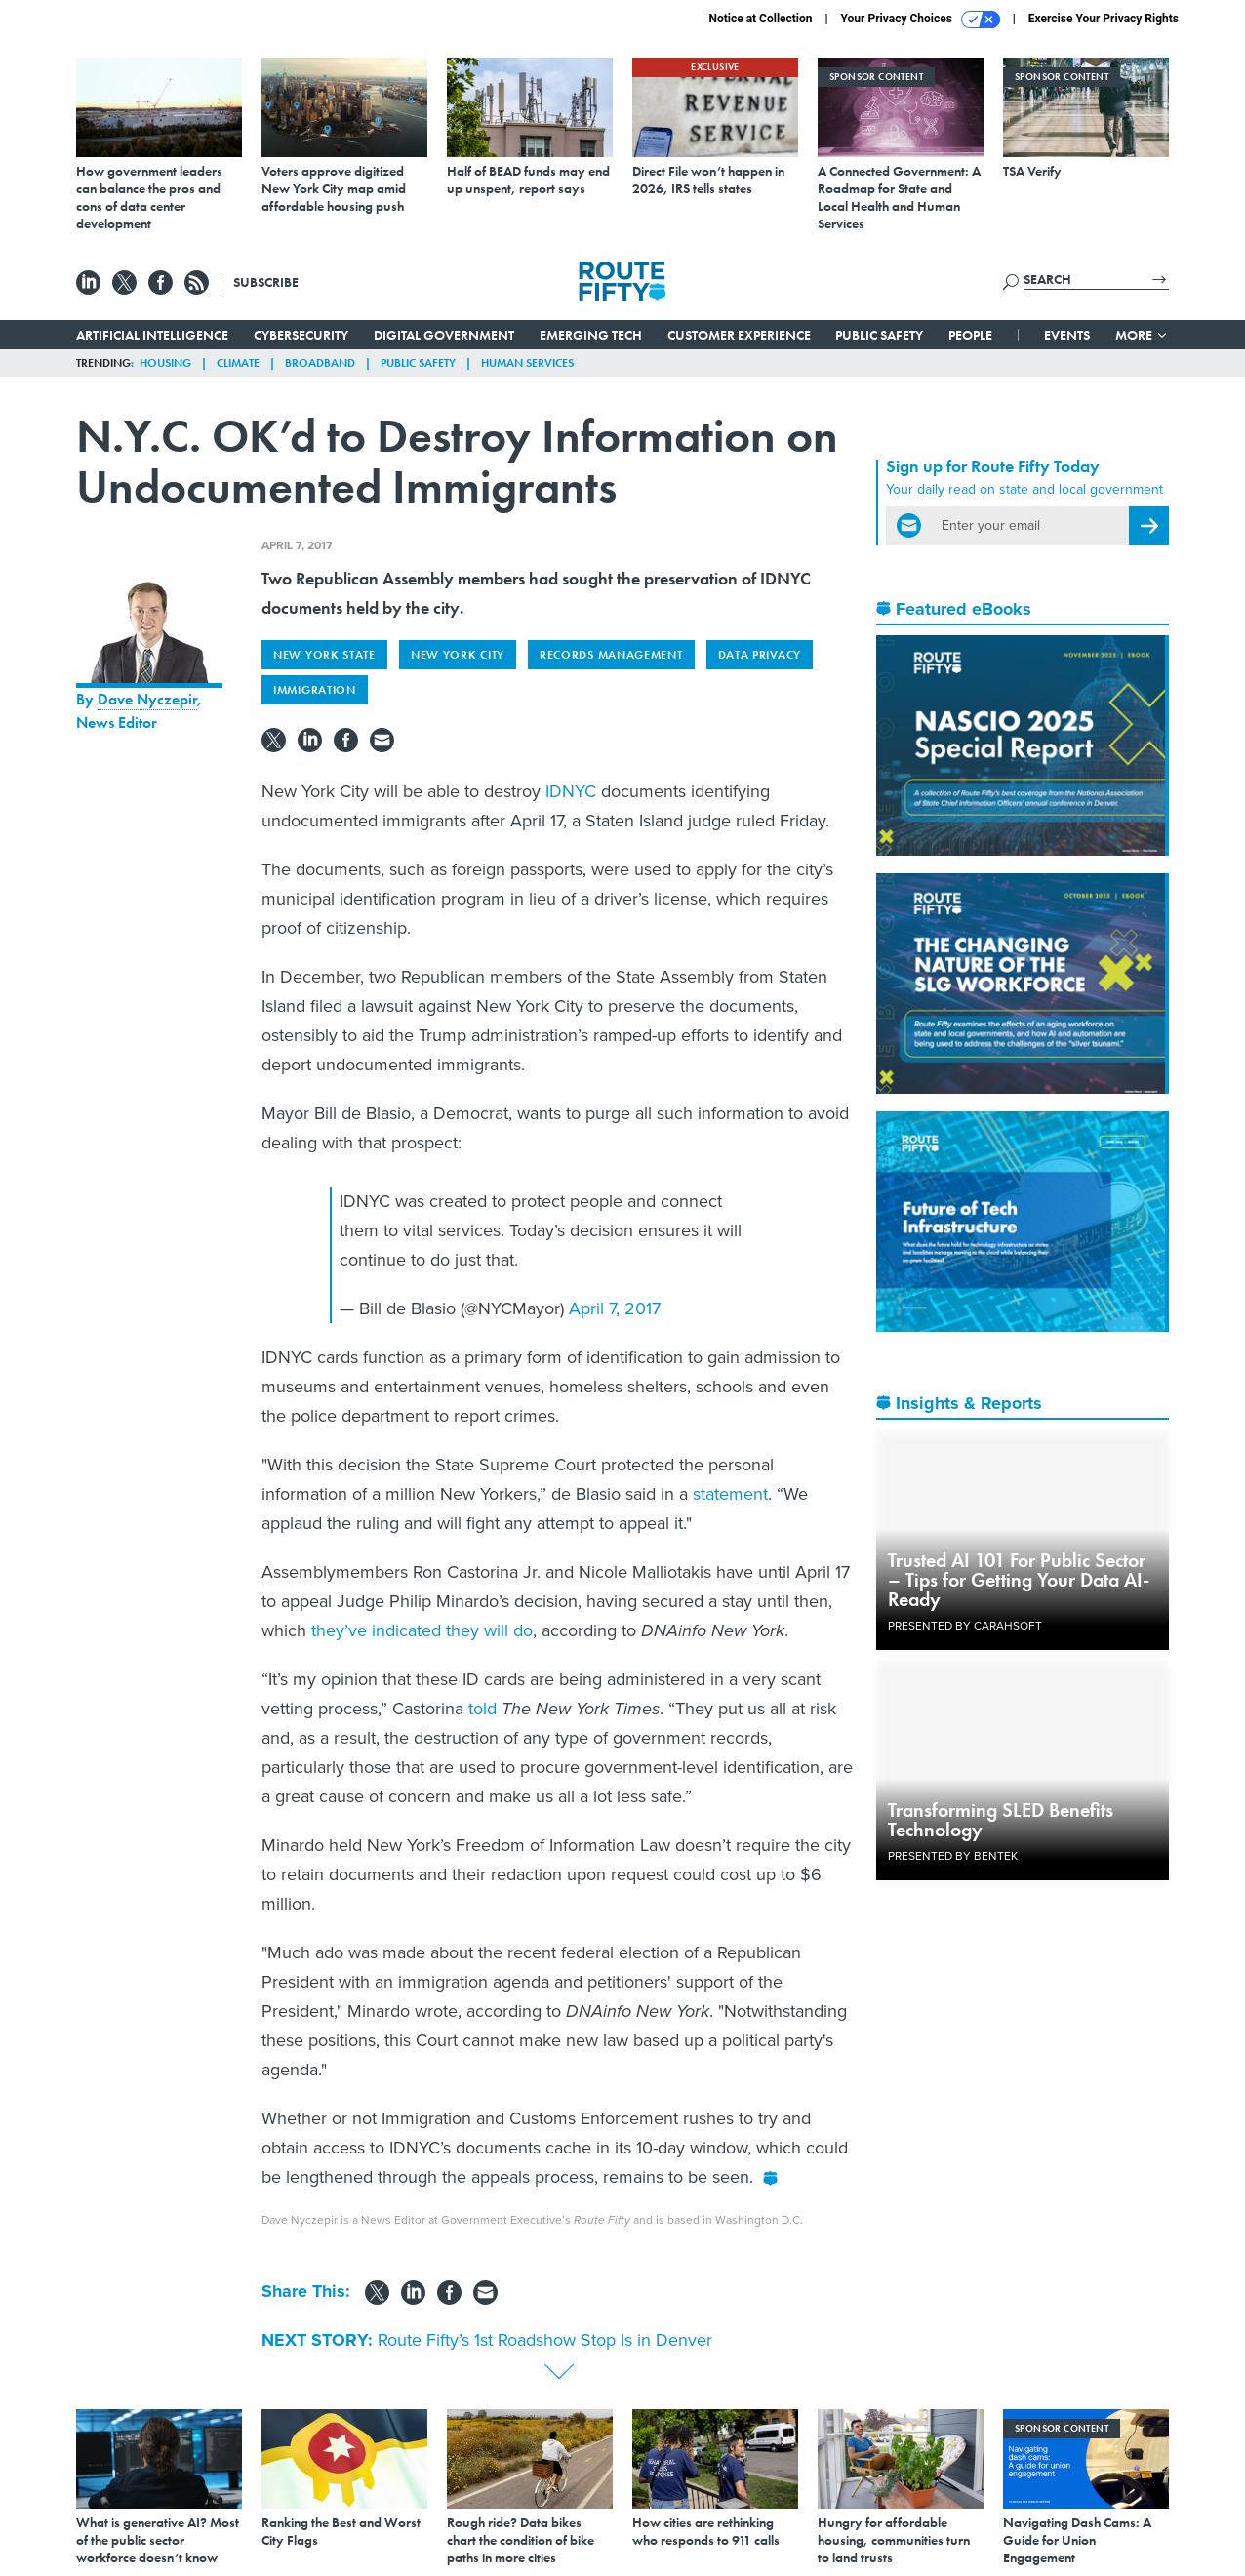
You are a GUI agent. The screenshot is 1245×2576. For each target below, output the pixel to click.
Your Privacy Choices (920, 19)
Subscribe (266, 282)
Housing (165, 363)
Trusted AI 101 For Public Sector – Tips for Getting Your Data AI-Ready (1018, 1580)
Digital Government (444, 334)
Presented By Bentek (953, 1856)
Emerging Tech (591, 334)
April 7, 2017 (615, 1308)
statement (730, 1494)
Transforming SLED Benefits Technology (1000, 1819)
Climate (238, 363)
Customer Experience (739, 334)
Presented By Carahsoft (965, 1625)
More (1142, 334)
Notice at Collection (760, 18)
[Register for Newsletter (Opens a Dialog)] (1149, 525)
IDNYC (570, 791)
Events (1067, 334)
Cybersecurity (301, 334)
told (482, 1708)
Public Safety (879, 334)
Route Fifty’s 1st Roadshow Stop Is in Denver (545, 2340)
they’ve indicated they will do (422, 1630)
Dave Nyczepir (147, 699)
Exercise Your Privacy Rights (1103, 18)
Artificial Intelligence (152, 334)
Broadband (320, 363)
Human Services (527, 363)
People (970, 334)
